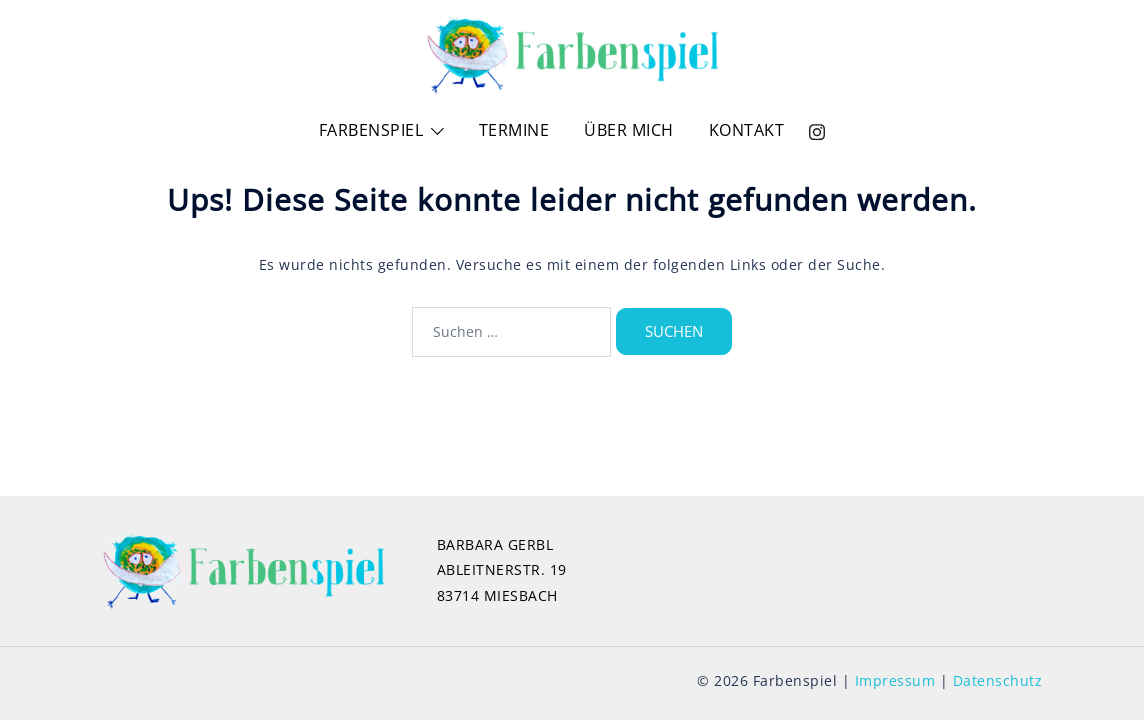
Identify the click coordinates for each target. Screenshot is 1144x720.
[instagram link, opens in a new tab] (817, 129)
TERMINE (514, 130)
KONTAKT (747, 130)
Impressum (895, 680)
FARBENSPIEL (371, 130)
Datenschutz (998, 680)
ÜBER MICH (629, 130)
